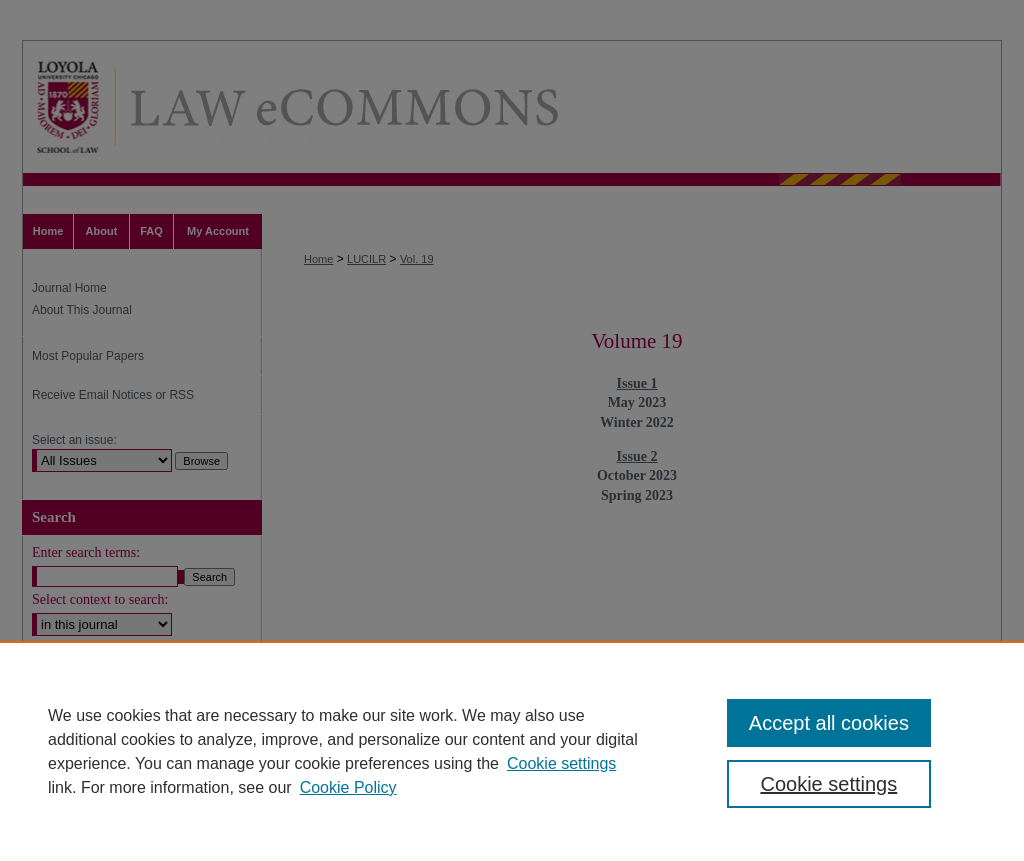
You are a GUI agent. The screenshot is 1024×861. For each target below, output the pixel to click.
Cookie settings (561, 763)
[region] (512, 751)
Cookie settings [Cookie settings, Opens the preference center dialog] (828, 784)
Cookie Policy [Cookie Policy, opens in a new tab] (348, 787)
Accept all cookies (829, 723)
